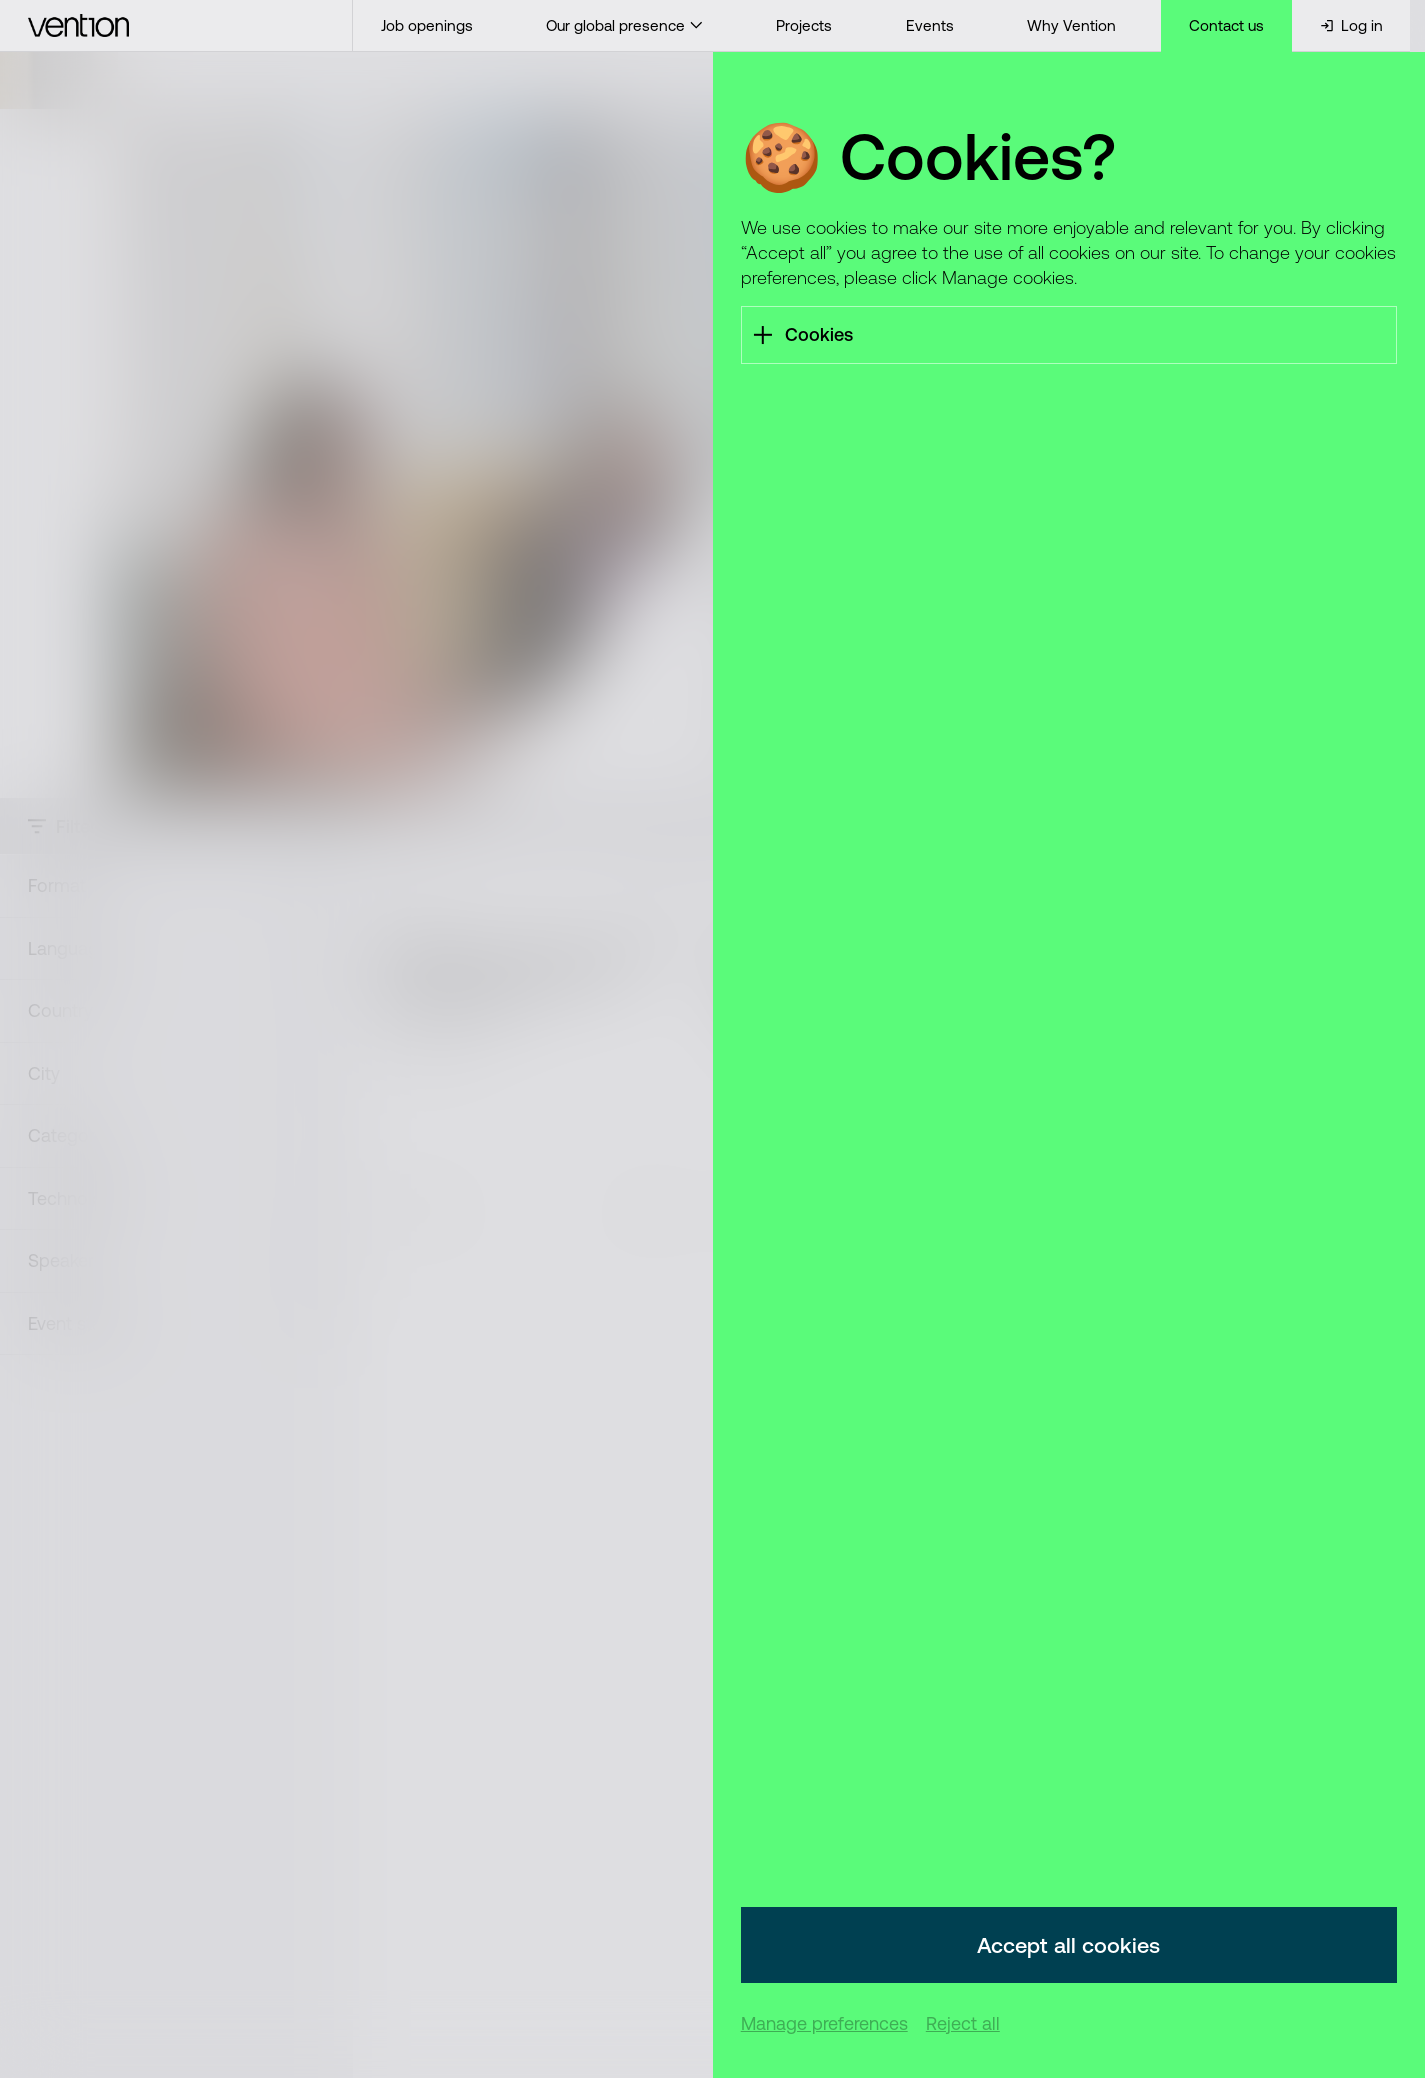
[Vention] (176, 25)
